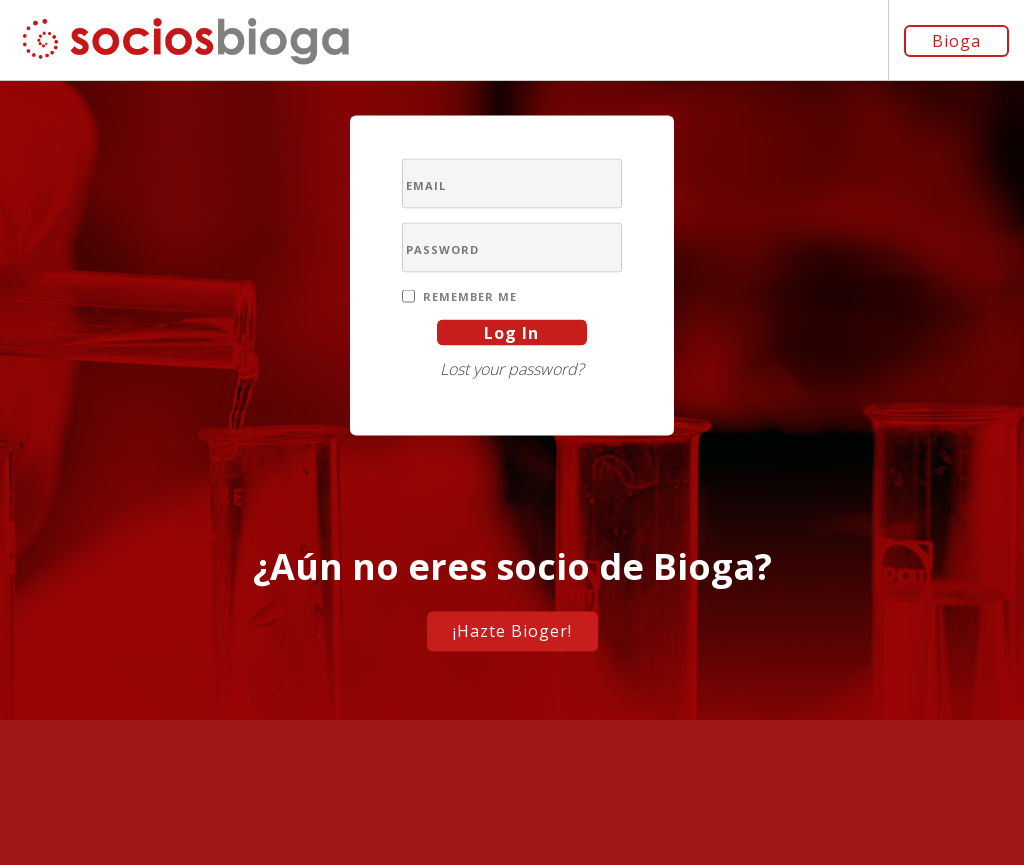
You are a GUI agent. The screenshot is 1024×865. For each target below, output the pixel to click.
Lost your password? (512, 368)
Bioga (956, 41)
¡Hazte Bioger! (512, 630)
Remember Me (470, 295)
